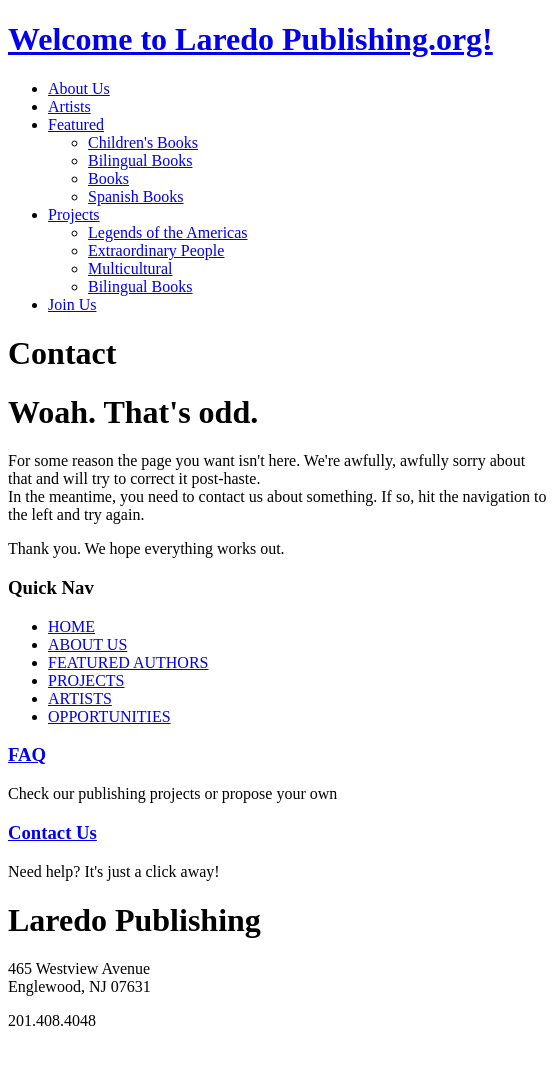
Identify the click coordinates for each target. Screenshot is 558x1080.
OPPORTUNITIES (109, 716)
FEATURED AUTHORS (128, 662)
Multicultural (130, 268)
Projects (74, 214)
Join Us (72, 304)
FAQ (27, 754)
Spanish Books (136, 196)
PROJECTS (86, 680)
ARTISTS (80, 698)
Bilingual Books (140, 160)
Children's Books (143, 142)
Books (108, 178)
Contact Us (52, 832)
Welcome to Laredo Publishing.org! (250, 39)
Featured (76, 124)
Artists (69, 106)
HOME (71, 626)
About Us (79, 88)
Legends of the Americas (168, 232)
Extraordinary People (156, 250)
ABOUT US (87, 644)
